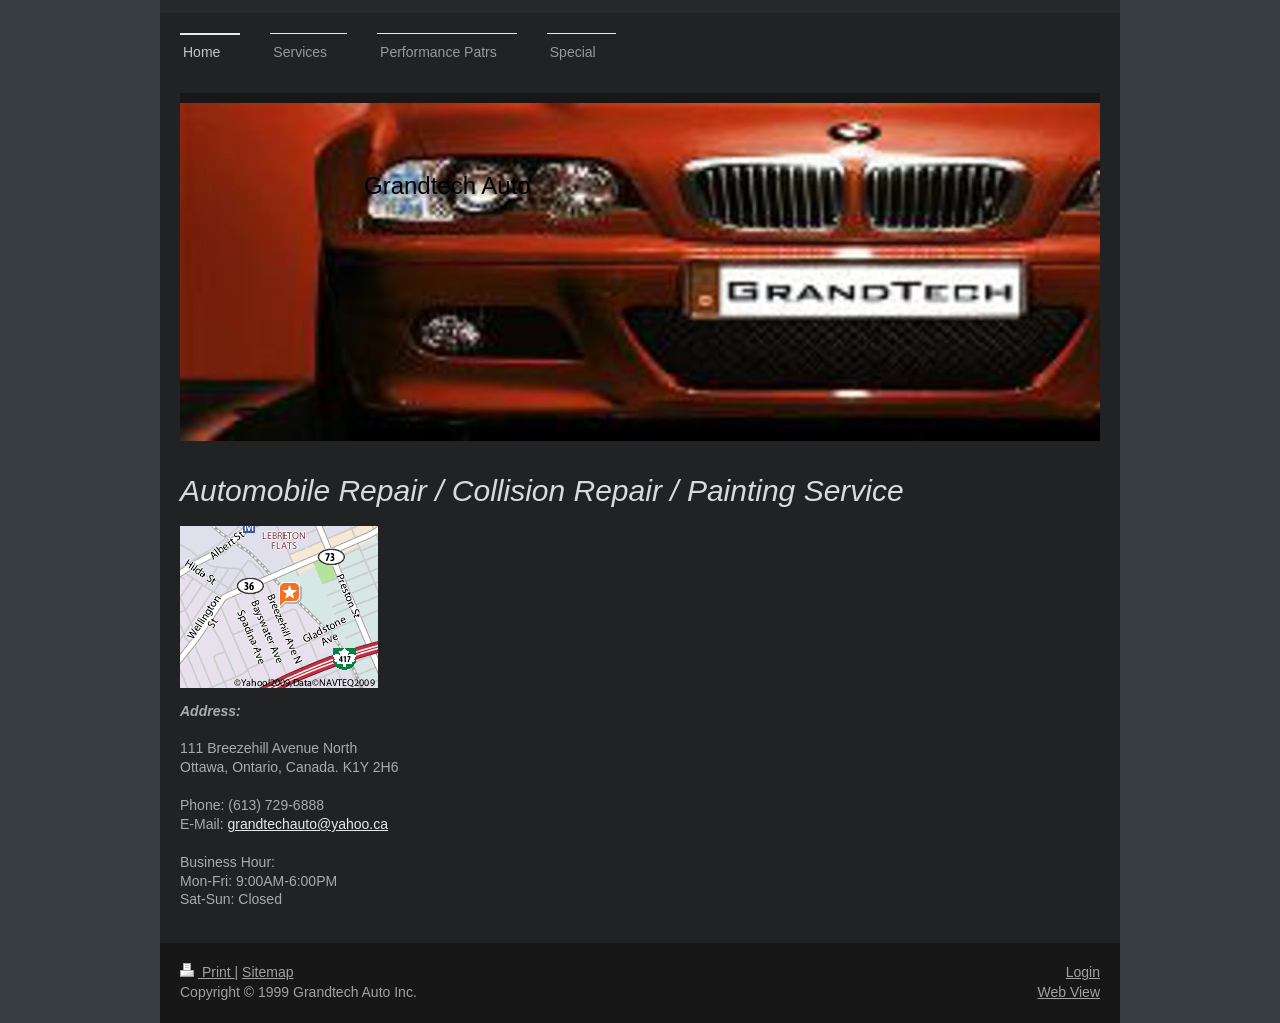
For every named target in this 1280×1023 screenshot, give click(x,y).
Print (207, 972)
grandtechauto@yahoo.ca (307, 824)
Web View (1068, 992)
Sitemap (267, 972)
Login (1083, 972)
